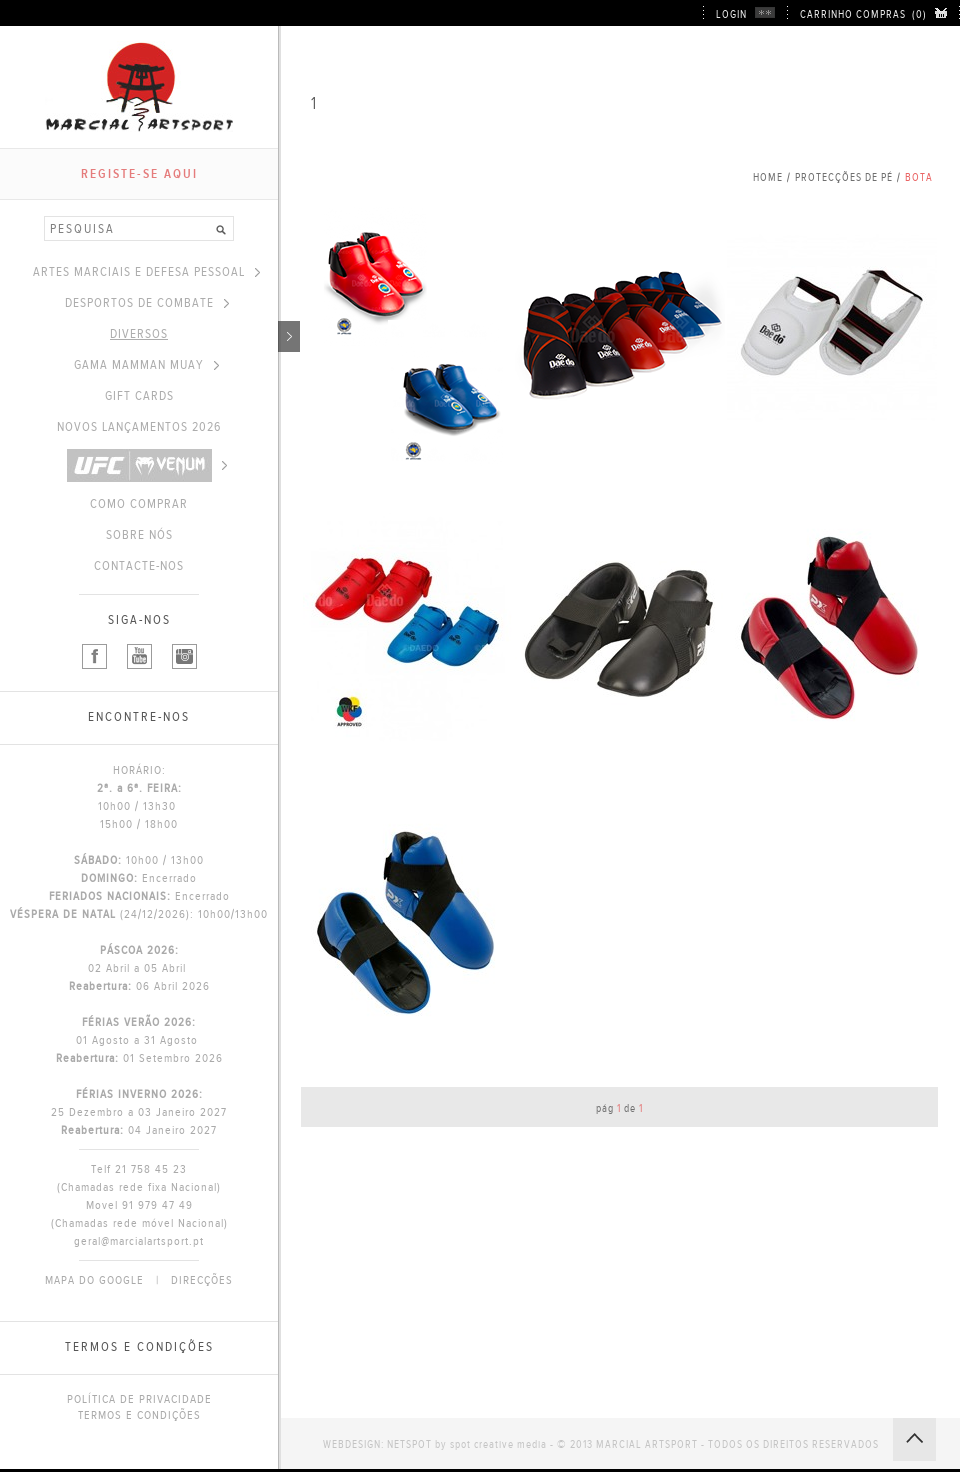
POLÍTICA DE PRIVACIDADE (139, 1399)
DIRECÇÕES (202, 1280)
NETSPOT (409, 1444)
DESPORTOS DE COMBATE (147, 303)
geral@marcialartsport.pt (139, 1241)
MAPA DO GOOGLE (94, 1280)
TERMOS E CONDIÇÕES (139, 1415)
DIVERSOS (194, 334)
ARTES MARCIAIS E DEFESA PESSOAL (146, 272)
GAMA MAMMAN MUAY (146, 365)
